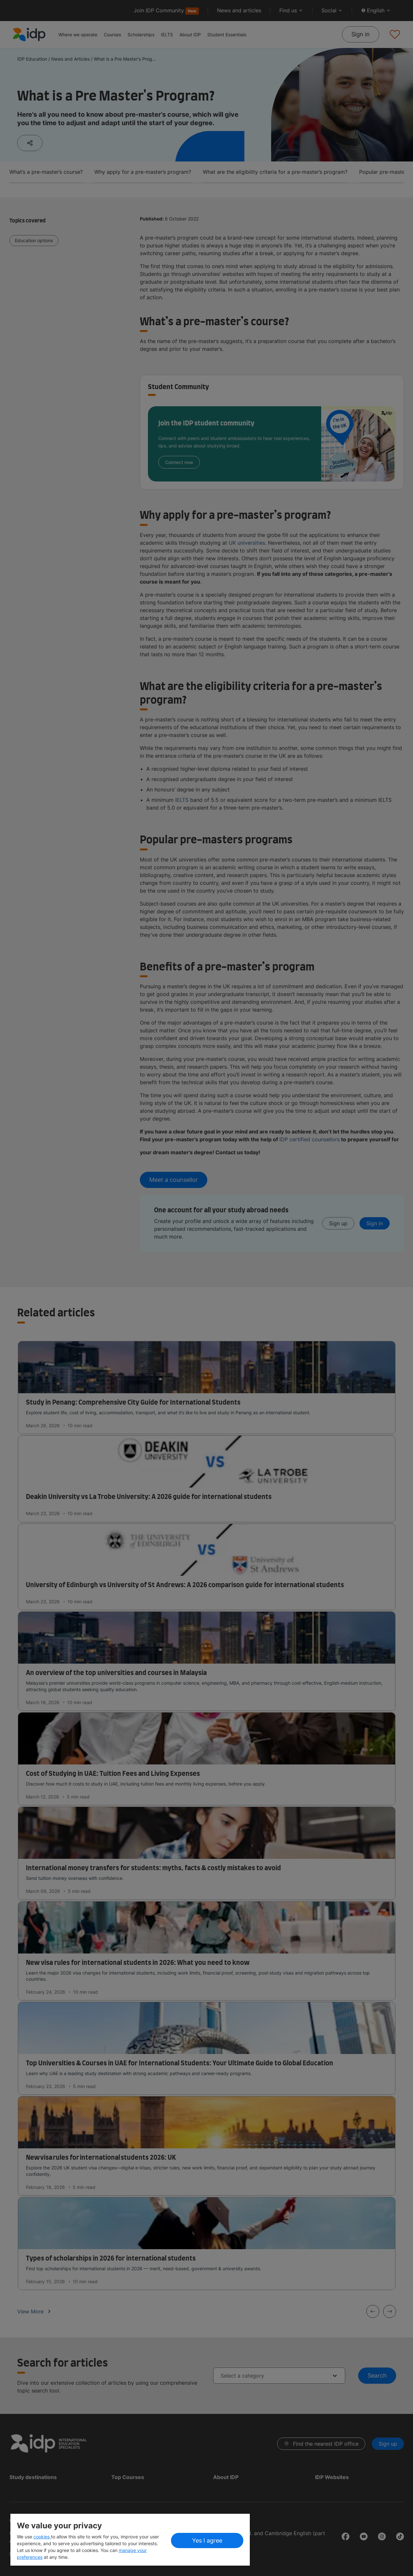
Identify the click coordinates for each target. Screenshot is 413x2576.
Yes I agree (207, 2540)
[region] (130, 2540)
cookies (42, 2536)
